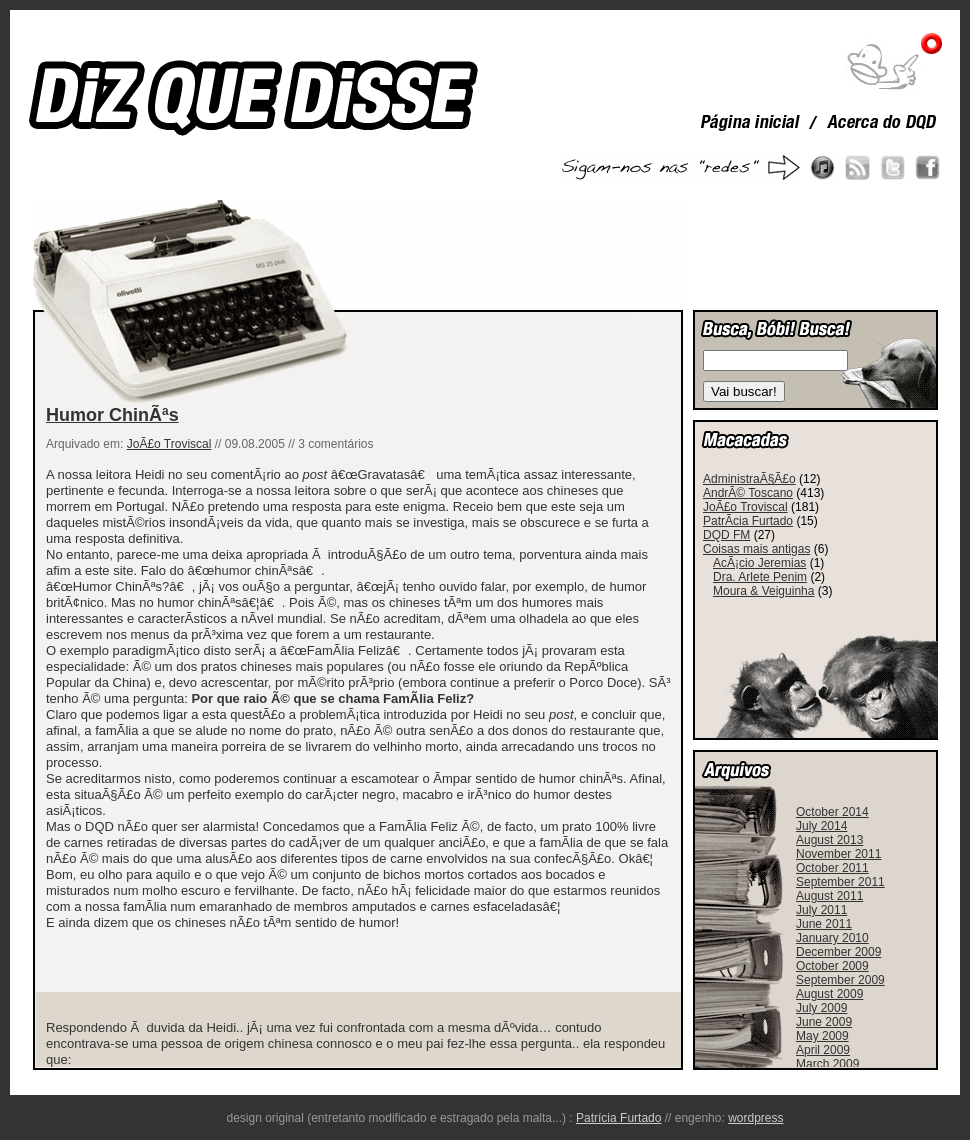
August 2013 (829, 840)
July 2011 (821, 910)
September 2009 (840, 980)
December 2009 (838, 952)
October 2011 (832, 868)
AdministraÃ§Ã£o (749, 479)
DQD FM (726, 535)
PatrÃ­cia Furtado (748, 521)
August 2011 (829, 896)
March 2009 (827, 1064)
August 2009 (829, 994)
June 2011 (824, 924)
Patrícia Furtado (618, 1118)
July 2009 (821, 1008)
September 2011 (840, 882)
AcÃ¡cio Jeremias (759, 563)
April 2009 (823, 1050)
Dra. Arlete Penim (760, 577)
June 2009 (824, 1022)
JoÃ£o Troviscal (169, 444)
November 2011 (838, 854)
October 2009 (832, 966)
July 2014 (821, 826)
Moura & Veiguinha (763, 591)
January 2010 (832, 938)
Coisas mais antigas (756, 549)
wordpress (755, 1118)
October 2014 (832, 812)
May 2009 (822, 1036)
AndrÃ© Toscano (748, 493)
